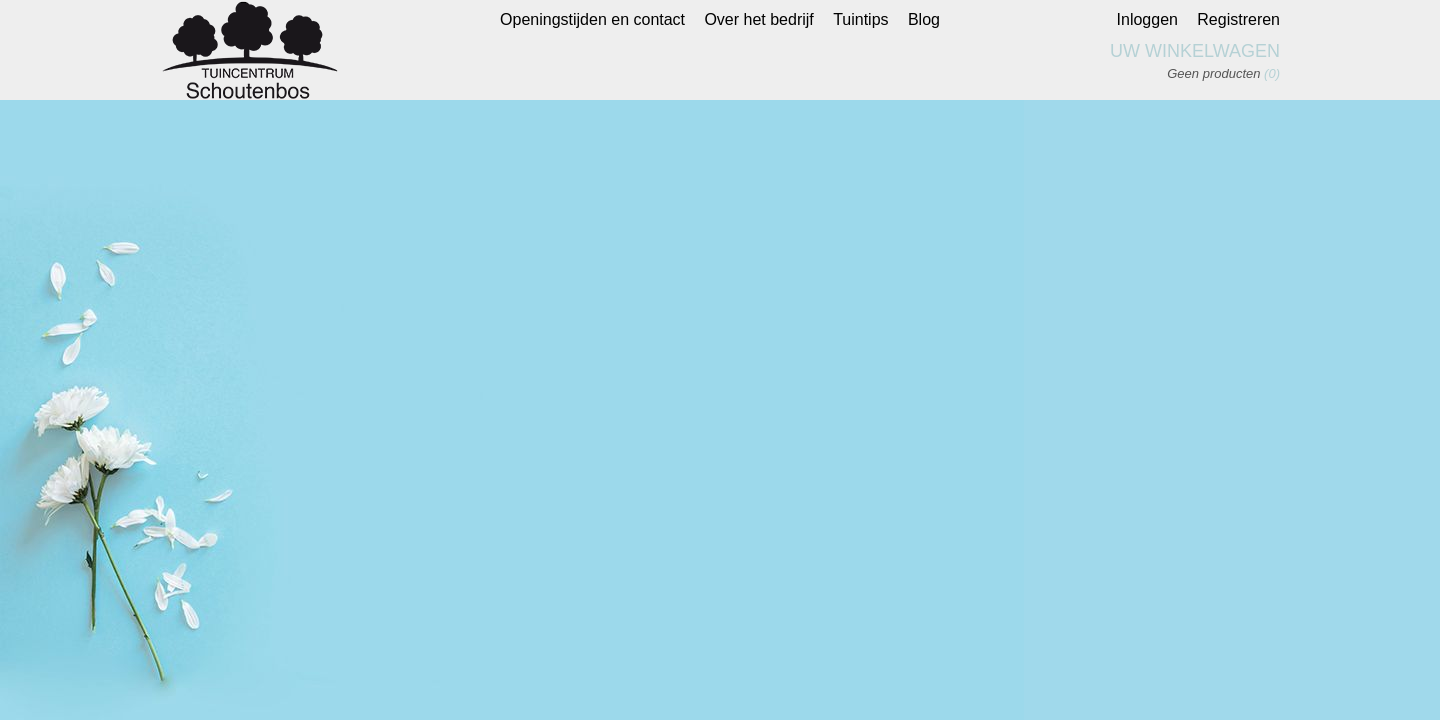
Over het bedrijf (758, 19)
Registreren (1238, 19)
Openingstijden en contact (592, 19)
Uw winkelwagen (1195, 51)
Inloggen (1147, 19)
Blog (924, 19)
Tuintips (860, 19)
